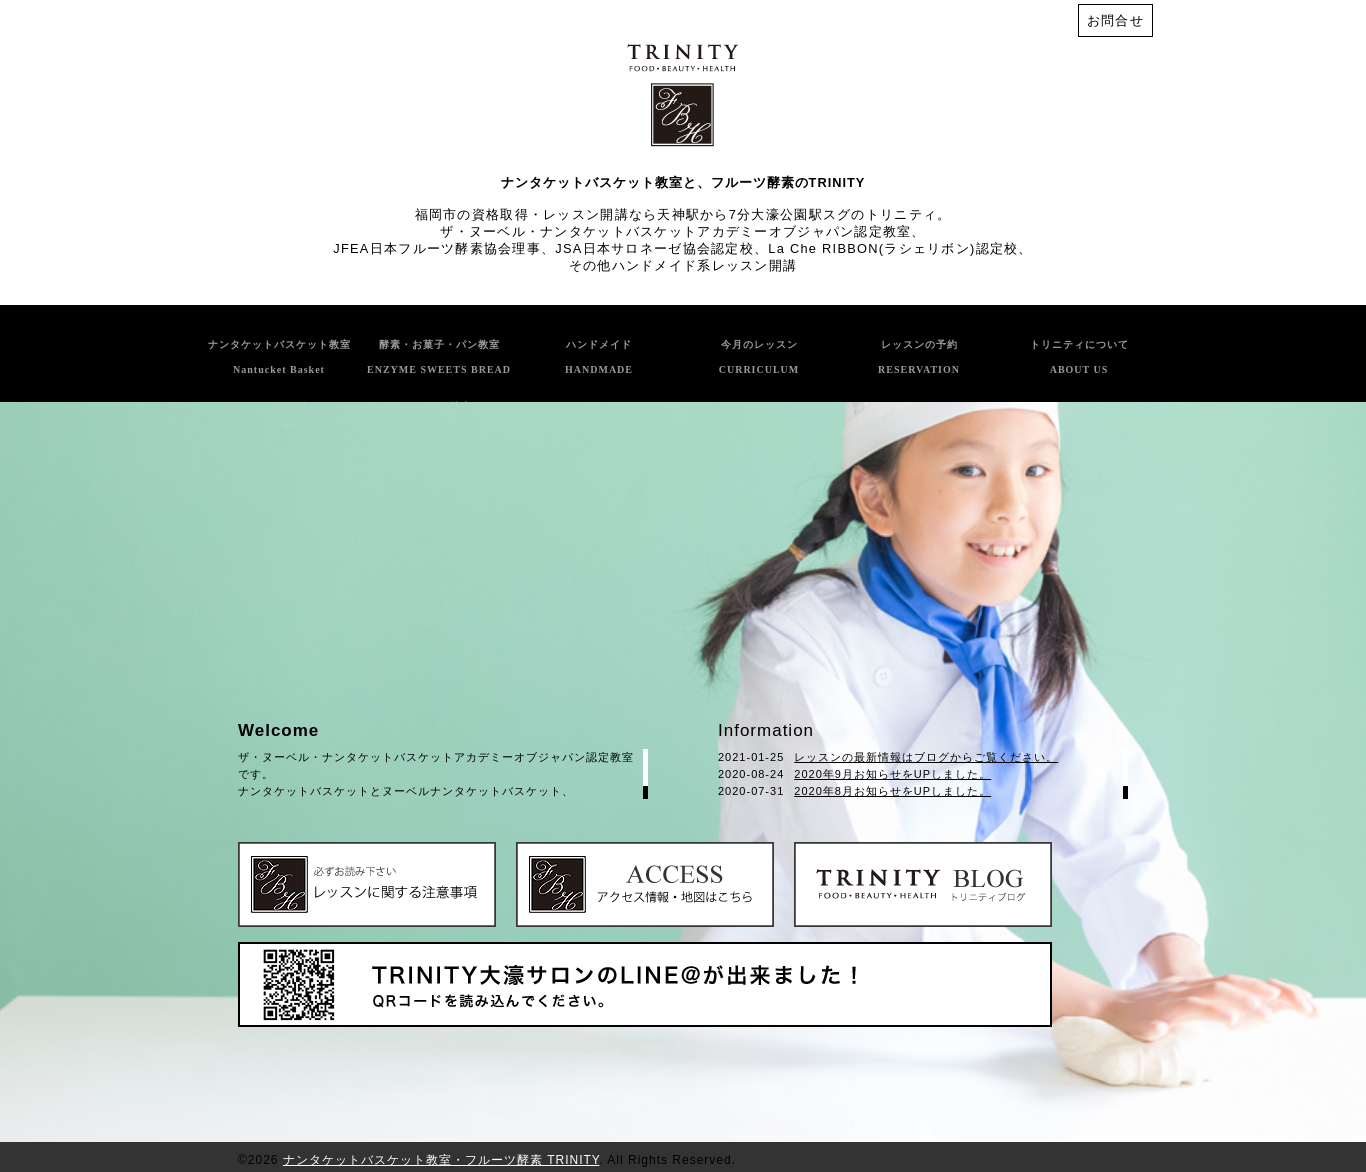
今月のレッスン (759, 357)
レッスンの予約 (919, 357)
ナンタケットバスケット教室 (279, 357)
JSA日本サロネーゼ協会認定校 (654, 248)
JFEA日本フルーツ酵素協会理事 (437, 248)
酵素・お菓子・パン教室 (439, 357)
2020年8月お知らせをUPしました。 (892, 791)
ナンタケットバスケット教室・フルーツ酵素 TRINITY (441, 1160)
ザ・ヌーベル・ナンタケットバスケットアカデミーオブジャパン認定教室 (675, 231)
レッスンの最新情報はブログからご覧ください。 (926, 757)
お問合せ (1115, 20)
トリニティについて (1079, 357)
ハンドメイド (599, 357)
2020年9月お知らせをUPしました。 (892, 774)
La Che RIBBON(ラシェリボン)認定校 (893, 248)
